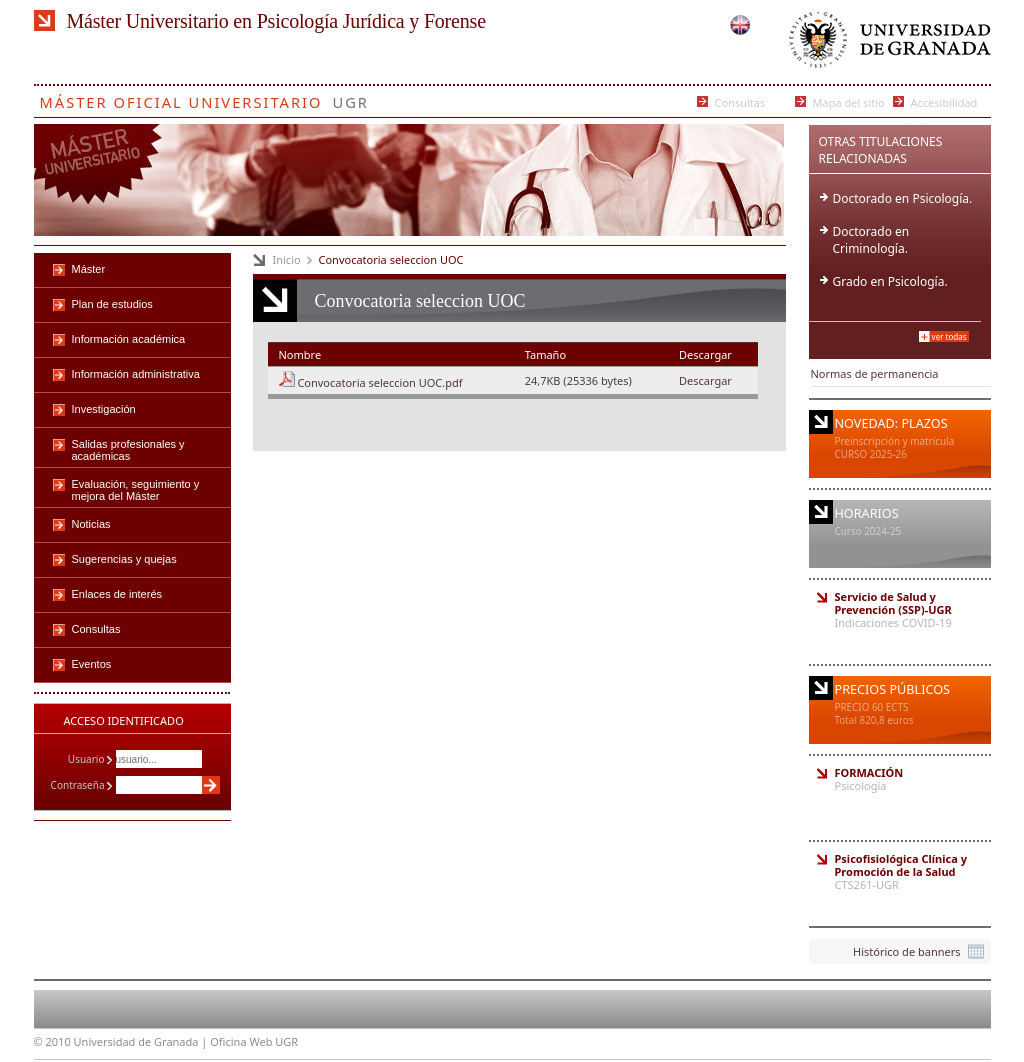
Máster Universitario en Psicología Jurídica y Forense (276, 21)
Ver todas (949, 336)
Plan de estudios (112, 304)
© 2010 (52, 1041)
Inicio (287, 259)
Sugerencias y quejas (124, 559)
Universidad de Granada (886, 44)
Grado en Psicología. (890, 281)
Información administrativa (136, 374)
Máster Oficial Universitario (181, 98)
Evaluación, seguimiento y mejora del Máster (136, 490)
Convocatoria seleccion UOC (391, 259)
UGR (350, 98)
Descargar (705, 380)
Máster (89, 269)
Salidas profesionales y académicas (128, 450)
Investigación (104, 409)
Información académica (129, 339)
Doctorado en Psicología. (903, 198)
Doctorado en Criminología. (871, 240)
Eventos (92, 664)
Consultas (740, 101)
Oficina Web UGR (254, 1041)
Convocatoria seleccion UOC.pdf (379, 382)
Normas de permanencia (875, 373)
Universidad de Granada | (142, 1041)
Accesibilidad (944, 101)
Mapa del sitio (849, 101)
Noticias (91, 524)
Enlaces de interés (117, 594)
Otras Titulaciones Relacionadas (881, 150)
